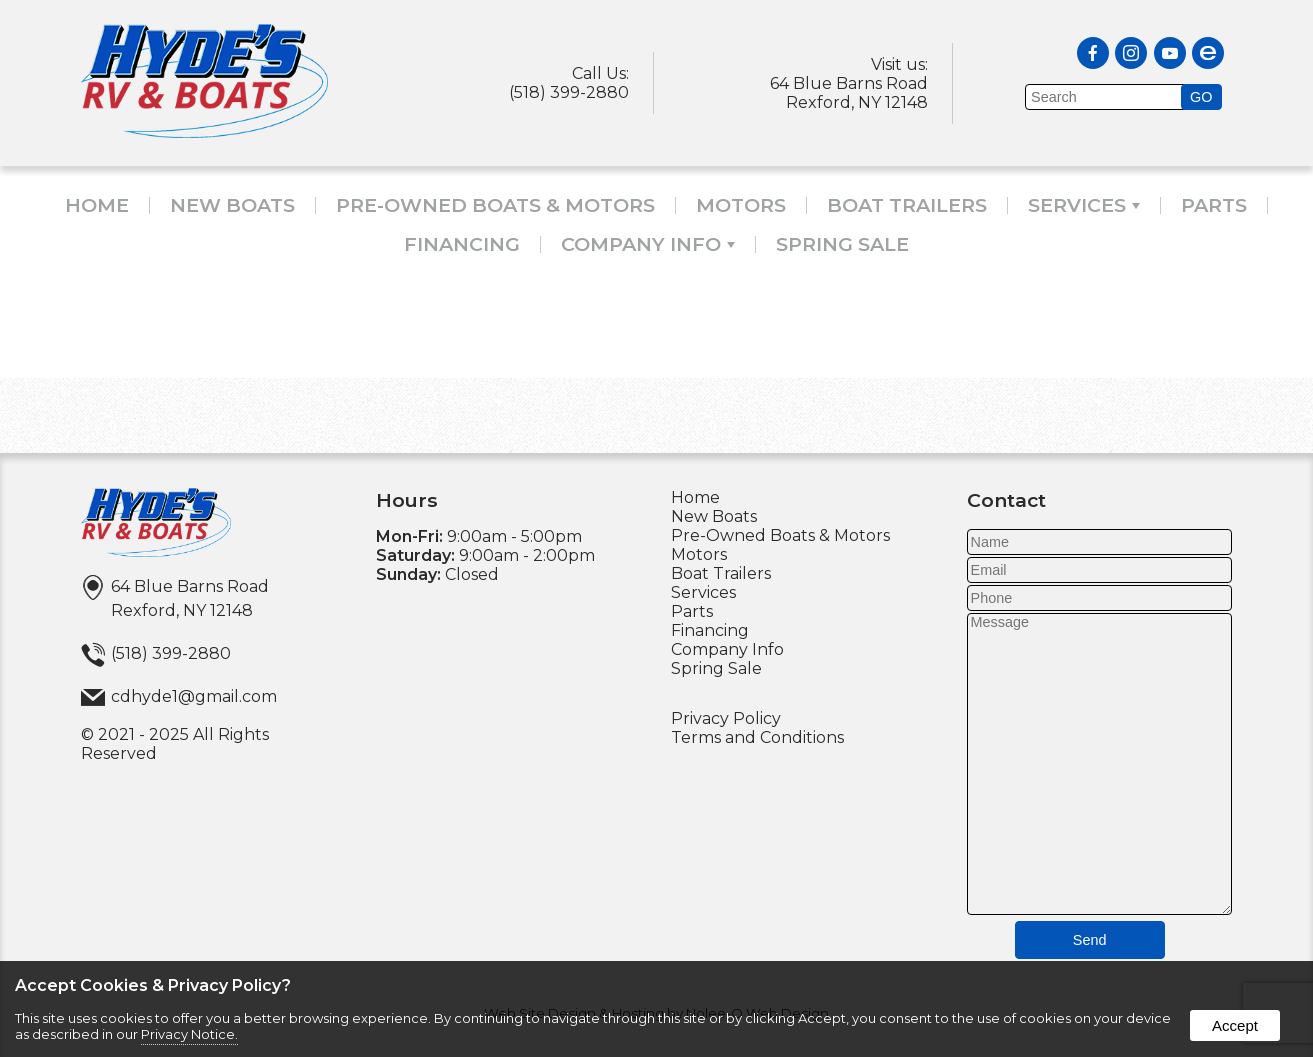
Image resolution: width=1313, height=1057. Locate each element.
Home (97, 205)
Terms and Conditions (757, 737)
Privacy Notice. (189, 1034)
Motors (741, 205)
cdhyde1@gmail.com (194, 696)
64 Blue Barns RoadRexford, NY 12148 (849, 93)
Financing (462, 244)
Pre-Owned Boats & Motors (495, 205)
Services (1084, 205)
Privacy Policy (726, 718)
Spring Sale (842, 244)
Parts (1214, 205)
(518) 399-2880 (569, 92)
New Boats (232, 205)
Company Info (648, 244)
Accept (1235, 1025)
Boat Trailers (907, 205)
